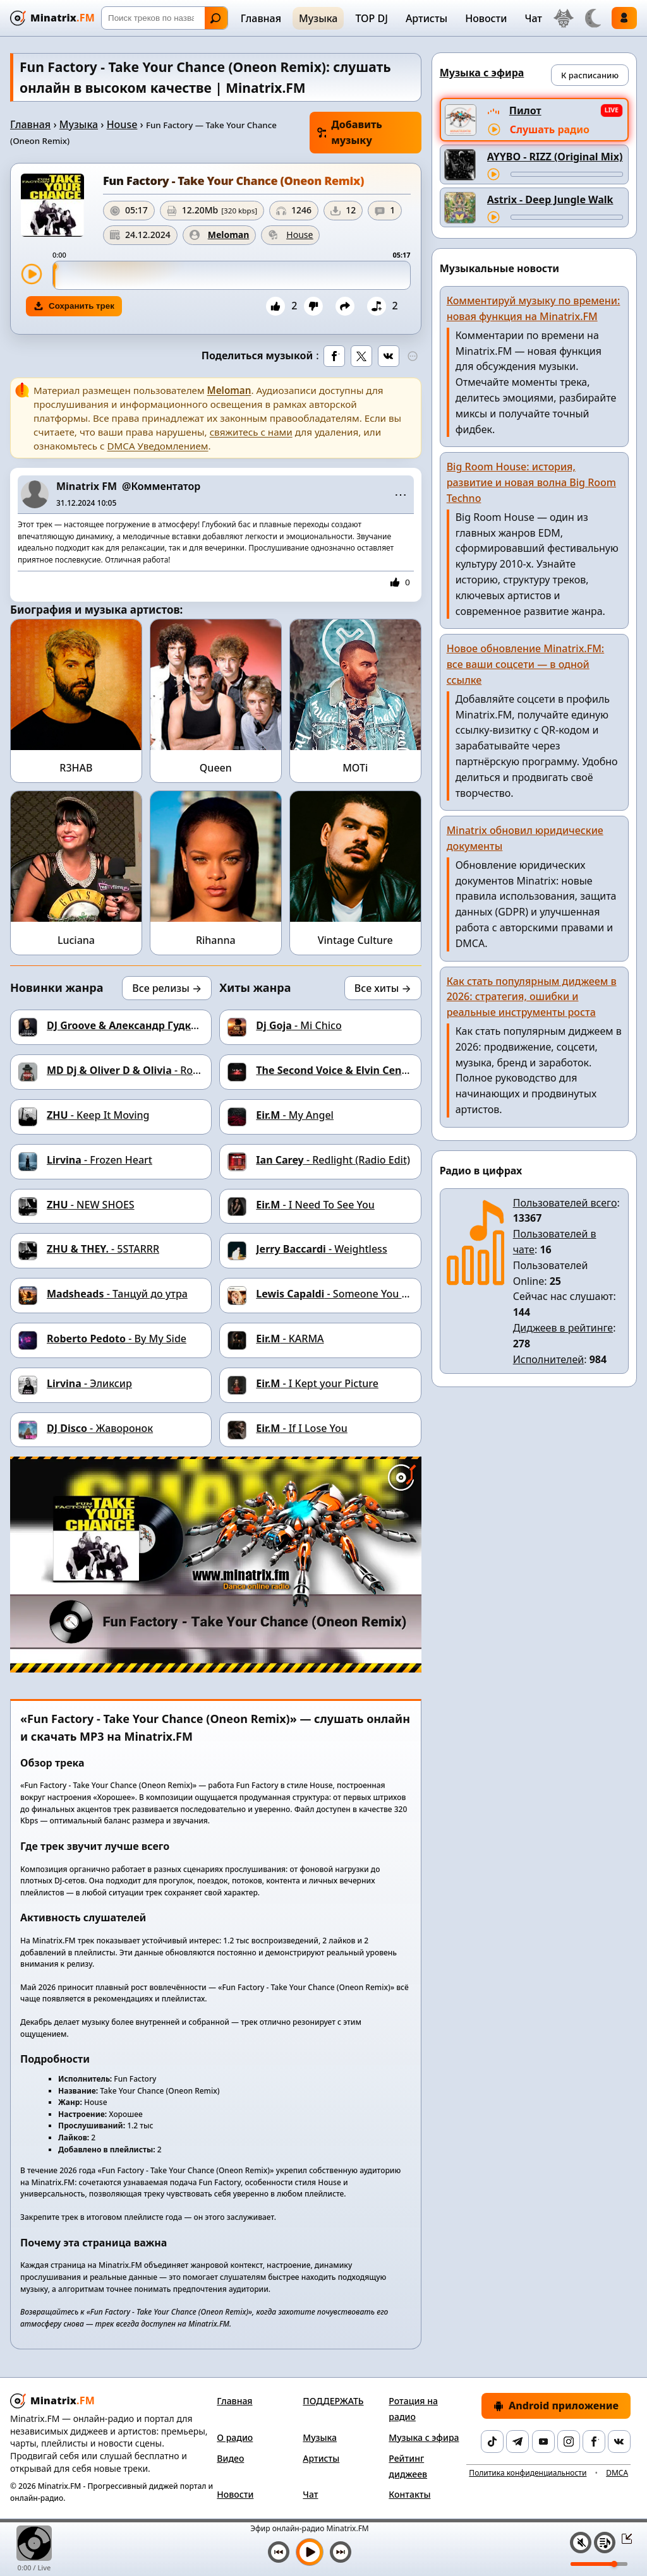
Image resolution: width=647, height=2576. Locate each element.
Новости (486, 18)
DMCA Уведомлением (157, 445)
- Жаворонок (100, 1428)
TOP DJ (371, 18)
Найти (215, 18)
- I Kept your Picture (317, 1383)
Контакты (409, 2494)
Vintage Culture (355, 940)
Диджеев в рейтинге (563, 1328)
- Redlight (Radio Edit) (333, 1160)
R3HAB (75, 768)
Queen (216, 768)
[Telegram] (517, 2441)
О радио (235, 2437)
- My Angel (295, 1115)
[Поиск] (164, 18)
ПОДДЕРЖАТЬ (333, 2401)
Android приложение (556, 2405)
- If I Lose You (302, 1428)
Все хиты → (382, 988)
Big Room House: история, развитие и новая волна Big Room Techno (531, 482)
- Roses (128, 1070)
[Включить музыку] (310, 2552)
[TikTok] (492, 2441)
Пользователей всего (565, 1203)
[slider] (231, 275)
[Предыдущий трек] (278, 2552)
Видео (230, 2458)
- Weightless (321, 1249)
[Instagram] (568, 2441)
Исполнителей (548, 1359)
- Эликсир (89, 1383)
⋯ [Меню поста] (400, 494)
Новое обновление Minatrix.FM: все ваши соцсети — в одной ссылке (526, 664)
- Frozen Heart (99, 1160)
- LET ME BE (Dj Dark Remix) (399, 1070)
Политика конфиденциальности (527, 2472)
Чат (533, 18)
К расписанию (590, 75)
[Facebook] (594, 2441)
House (122, 124)
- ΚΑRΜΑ (290, 1338)
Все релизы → (167, 988)
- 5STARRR (103, 1249)
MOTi (355, 768)
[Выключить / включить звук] (580, 2542)
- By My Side (116, 1338)
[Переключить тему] (593, 18)
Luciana (76, 940)
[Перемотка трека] (567, 174)
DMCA (617, 2472)
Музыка (318, 18)
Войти (624, 18)
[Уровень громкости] (599, 2564)
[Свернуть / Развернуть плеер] (623, 2538)
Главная (261, 18)
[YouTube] (543, 2441)
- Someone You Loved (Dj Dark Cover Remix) (397, 1294)
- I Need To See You (315, 1205)
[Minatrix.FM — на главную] (52, 18)
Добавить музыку (349, 132)
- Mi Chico (298, 1025)
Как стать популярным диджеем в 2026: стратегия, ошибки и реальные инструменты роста (532, 997)
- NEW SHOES (91, 1205)
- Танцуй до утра (117, 1294)
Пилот (525, 110)
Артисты (426, 18)
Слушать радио (550, 129)
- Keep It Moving (98, 1115)
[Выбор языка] (563, 18)
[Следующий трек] (340, 2552)
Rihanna (216, 940)
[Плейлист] (604, 2542)
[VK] (619, 2441)
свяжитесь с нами (251, 432)
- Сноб (142, 1025)
